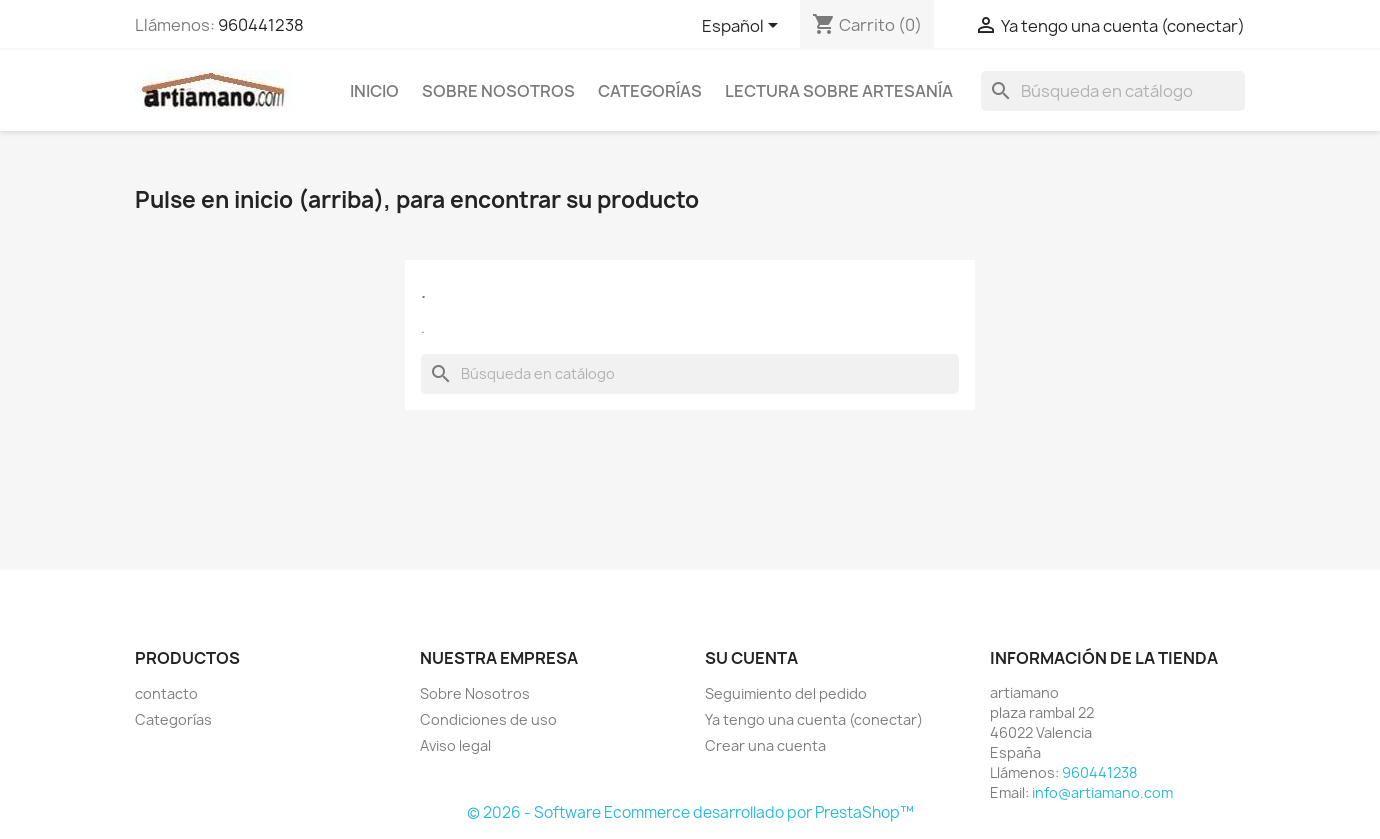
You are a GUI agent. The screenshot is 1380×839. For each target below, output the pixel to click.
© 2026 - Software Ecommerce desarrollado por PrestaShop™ (690, 812)
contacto (166, 693)
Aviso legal (455, 745)
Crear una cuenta (765, 745)
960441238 (261, 25)
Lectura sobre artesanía (839, 91)
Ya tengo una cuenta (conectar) (814, 719)
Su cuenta (751, 658)
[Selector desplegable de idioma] (743, 27)
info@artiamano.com (1102, 792)
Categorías (650, 91)
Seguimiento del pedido (786, 693)
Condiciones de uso (488, 719)
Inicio (374, 91)
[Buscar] (1113, 91)
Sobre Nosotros (498, 91)
